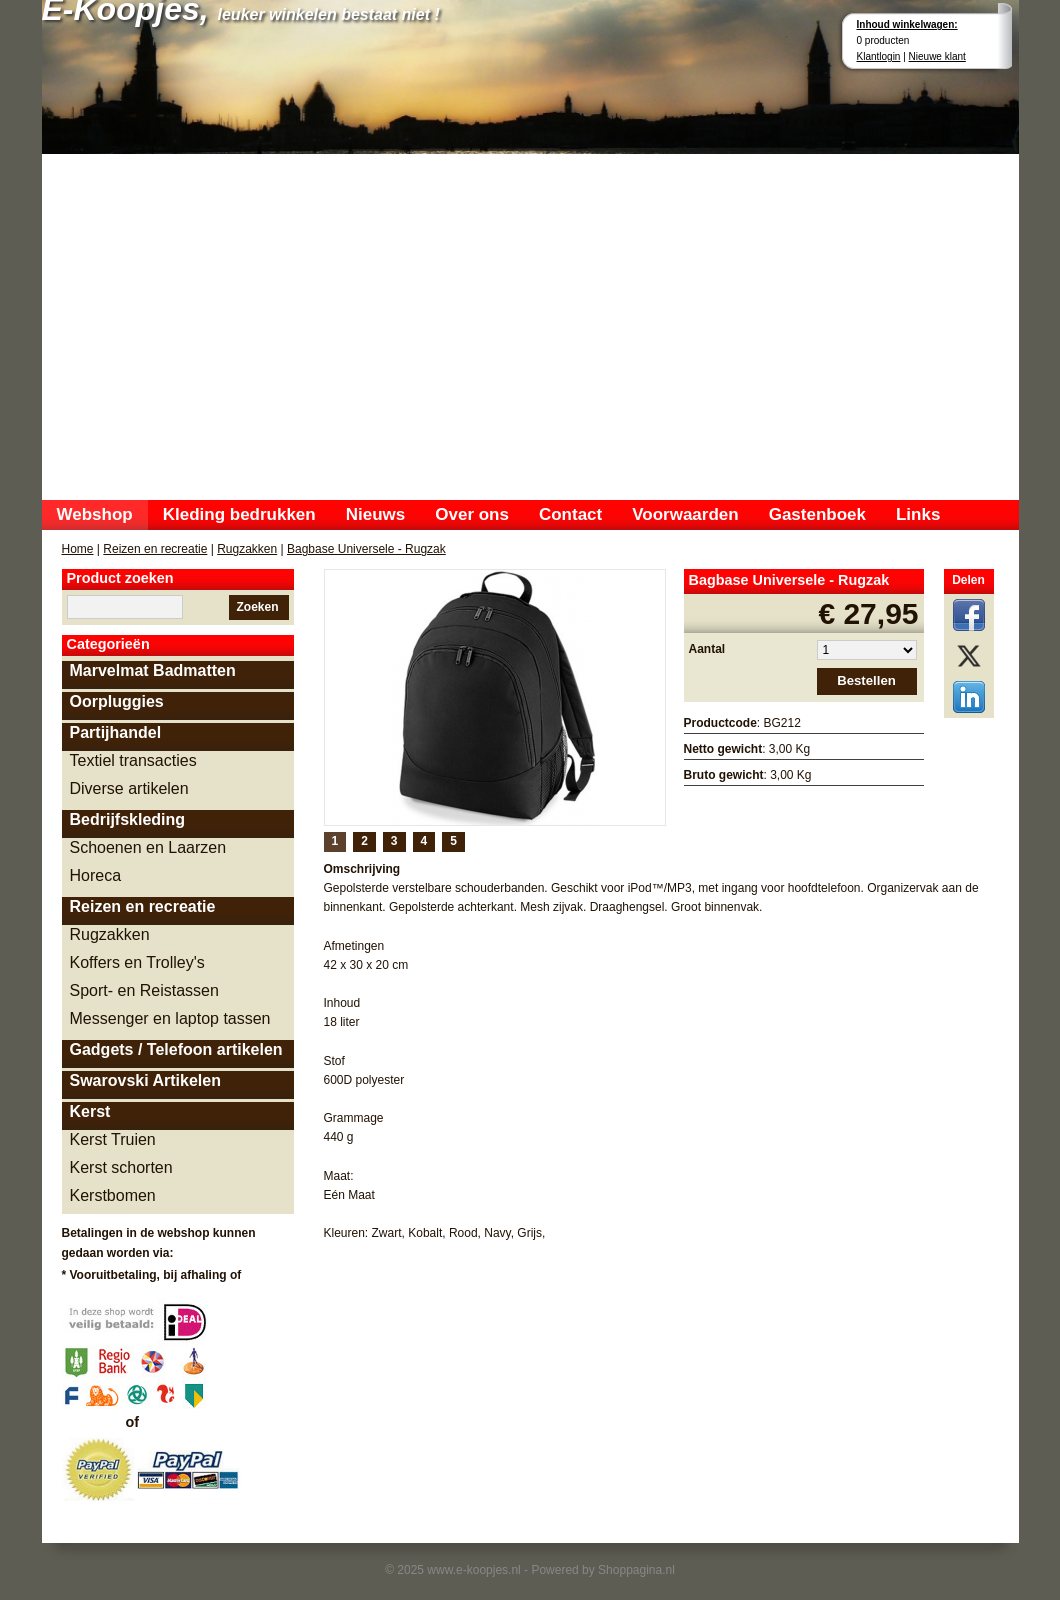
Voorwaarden (685, 514)
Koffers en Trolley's (137, 962)
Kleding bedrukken (239, 514)
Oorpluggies (117, 701)
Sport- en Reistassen (144, 990)
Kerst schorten (121, 1167)
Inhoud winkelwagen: (907, 24)
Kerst (90, 1111)
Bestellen (866, 680)
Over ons (472, 514)
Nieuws (376, 514)
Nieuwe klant (937, 56)
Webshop (95, 514)
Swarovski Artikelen (145, 1080)
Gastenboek (817, 514)
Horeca (96, 875)
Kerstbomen (113, 1195)
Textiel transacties (133, 760)
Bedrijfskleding (128, 819)
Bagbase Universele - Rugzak (366, 549)
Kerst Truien (113, 1139)
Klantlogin (879, 56)
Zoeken (257, 607)
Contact (570, 514)
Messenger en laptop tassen (170, 1018)
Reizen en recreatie (155, 549)
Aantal (707, 649)
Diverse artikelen (129, 788)
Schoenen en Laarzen (148, 847)
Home (78, 549)
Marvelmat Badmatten (153, 670)
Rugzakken (247, 549)
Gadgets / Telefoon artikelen (176, 1049)
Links (918, 514)
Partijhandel (116, 732)
